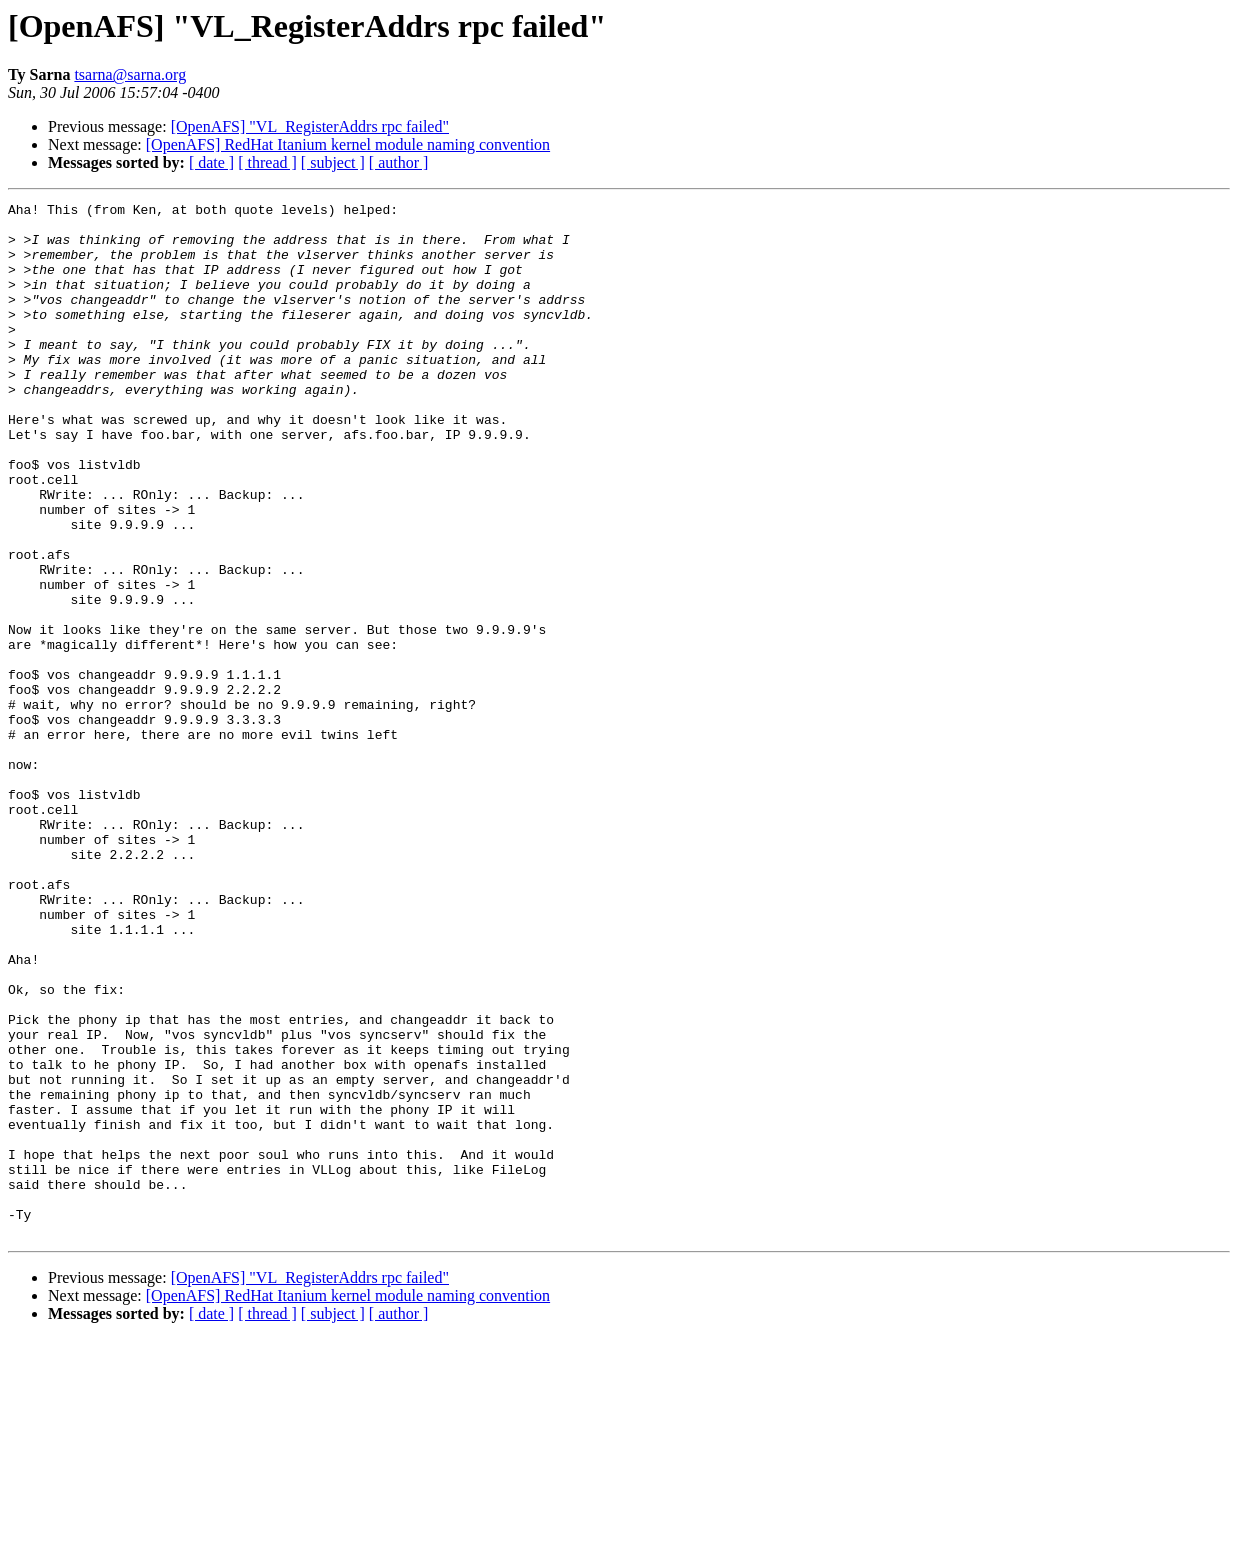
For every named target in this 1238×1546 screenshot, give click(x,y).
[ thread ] (267, 162)
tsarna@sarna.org (130, 74)
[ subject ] (333, 162)
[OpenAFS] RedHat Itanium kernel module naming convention (348, 144)
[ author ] (399, 162)
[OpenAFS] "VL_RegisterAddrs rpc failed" (310, 126)
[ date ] (211, 162)
